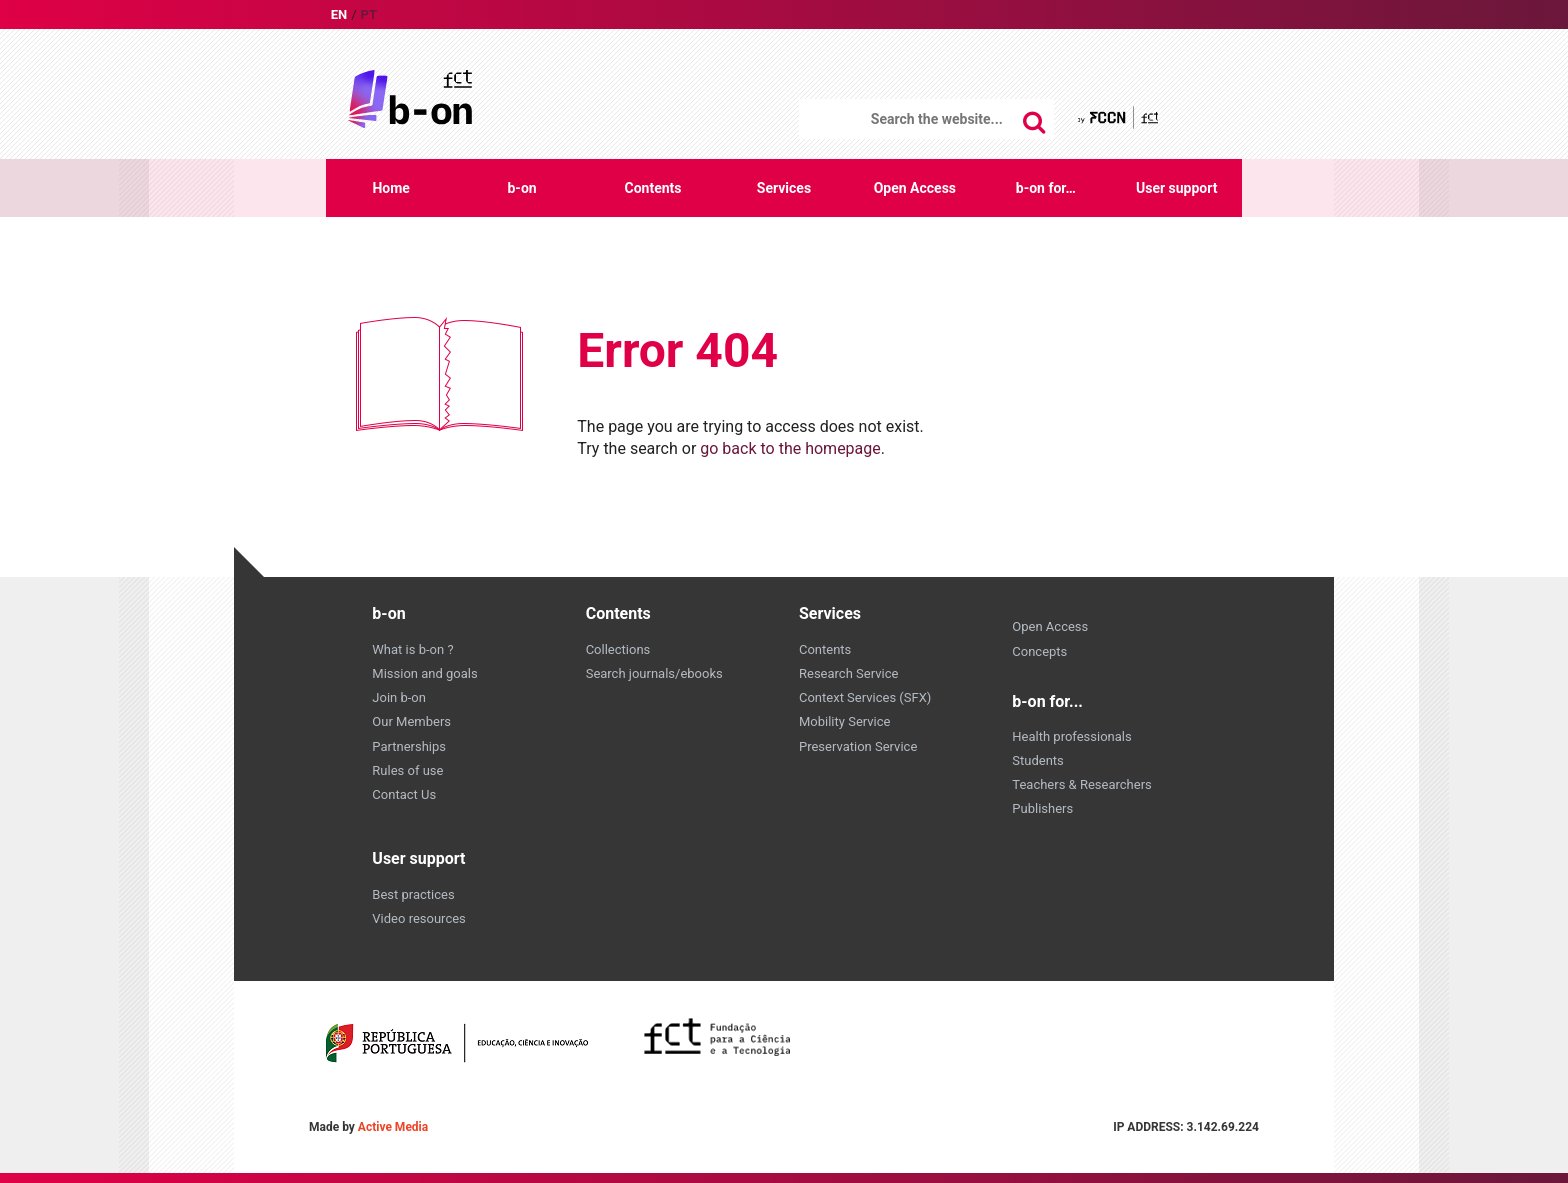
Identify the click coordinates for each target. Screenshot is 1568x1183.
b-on (521, 188)
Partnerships (409, 746)
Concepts (1039, 651)
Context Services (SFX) (865, 697)
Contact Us (404, 794)
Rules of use (407, 770)
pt (369, 14)
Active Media (393, 1127)
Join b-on (399, 697)
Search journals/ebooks (654, 673)
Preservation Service (858, 746)
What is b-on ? (412, 649)
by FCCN (1120, 117)
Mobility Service (844, 721)
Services (784, 188)
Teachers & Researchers (1081, 784)
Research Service (848, 673)
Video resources (418, 918)
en (339, 14)
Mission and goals (424, 673)
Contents (653, 188)
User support (1176, 188)
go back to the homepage (790, 448)
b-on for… (1046, 188)
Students (1038, 760)
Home (390, 188)
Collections (618, 649)
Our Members (411, 721)
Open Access (915, 188)
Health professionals (1071, 736)
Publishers (1042, 808)
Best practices (413, 894)
